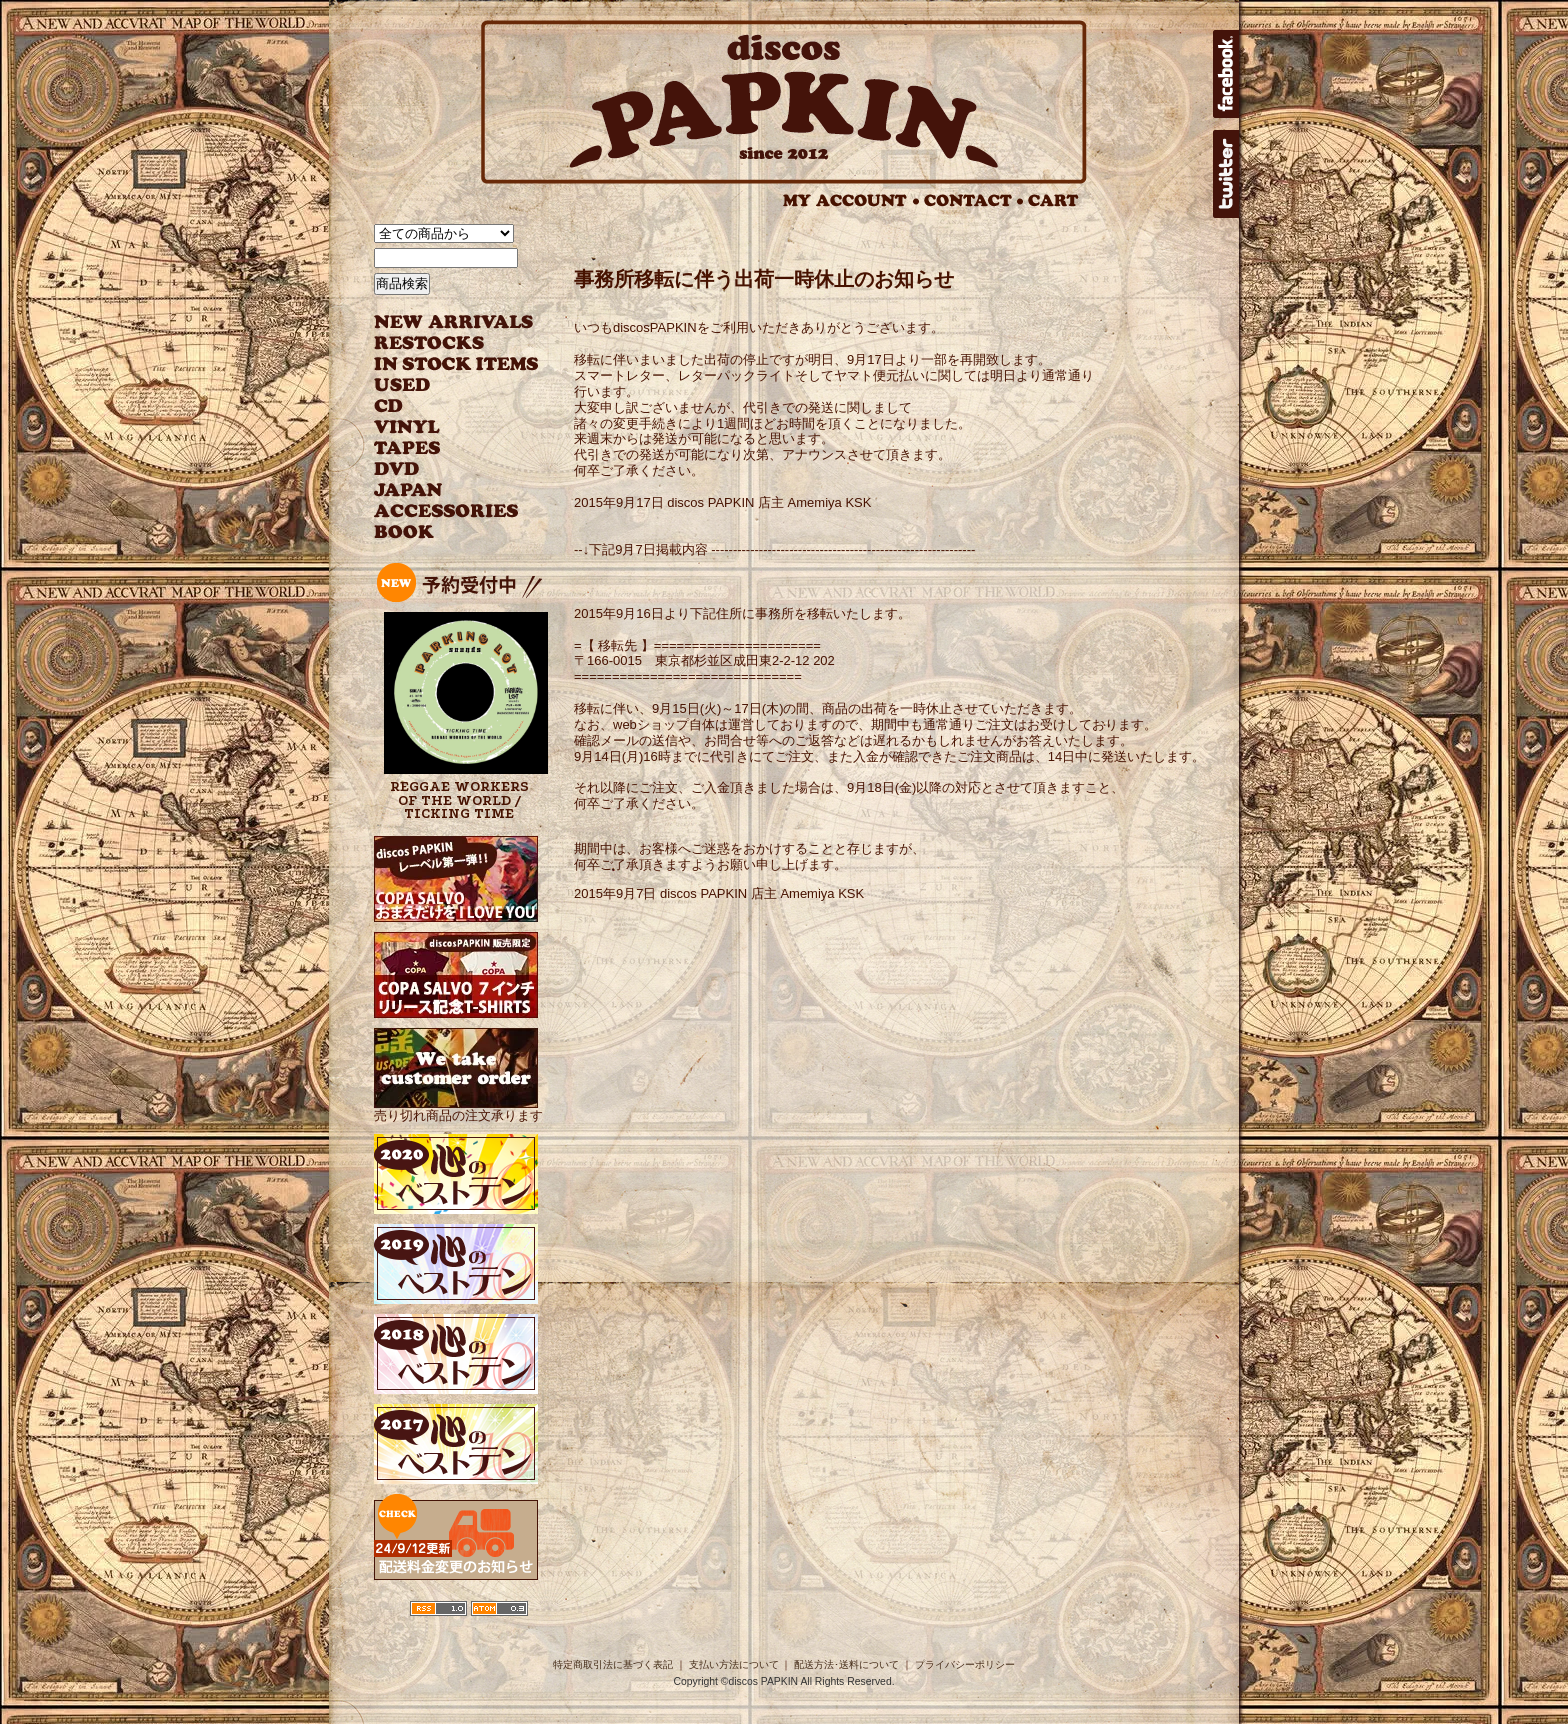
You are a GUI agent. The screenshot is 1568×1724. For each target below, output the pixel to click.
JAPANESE (441, 490)
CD (389, 406)
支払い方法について (734, 1664)
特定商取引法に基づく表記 (613, 1664)
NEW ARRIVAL (454, 322)
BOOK (405, 532)
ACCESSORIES (446, 511)
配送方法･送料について (846, 1664)
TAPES (407, 448)
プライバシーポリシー (965, 1664)
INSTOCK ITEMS (456, 364)
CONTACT (974, 200)
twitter (1226, 174)
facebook (1226, 74)
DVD (396, 469)
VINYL (409, 427)
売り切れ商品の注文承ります (458, 1107)
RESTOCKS (441, 343)
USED (441, 385)
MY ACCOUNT (851, 200)
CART (1053, 200)
